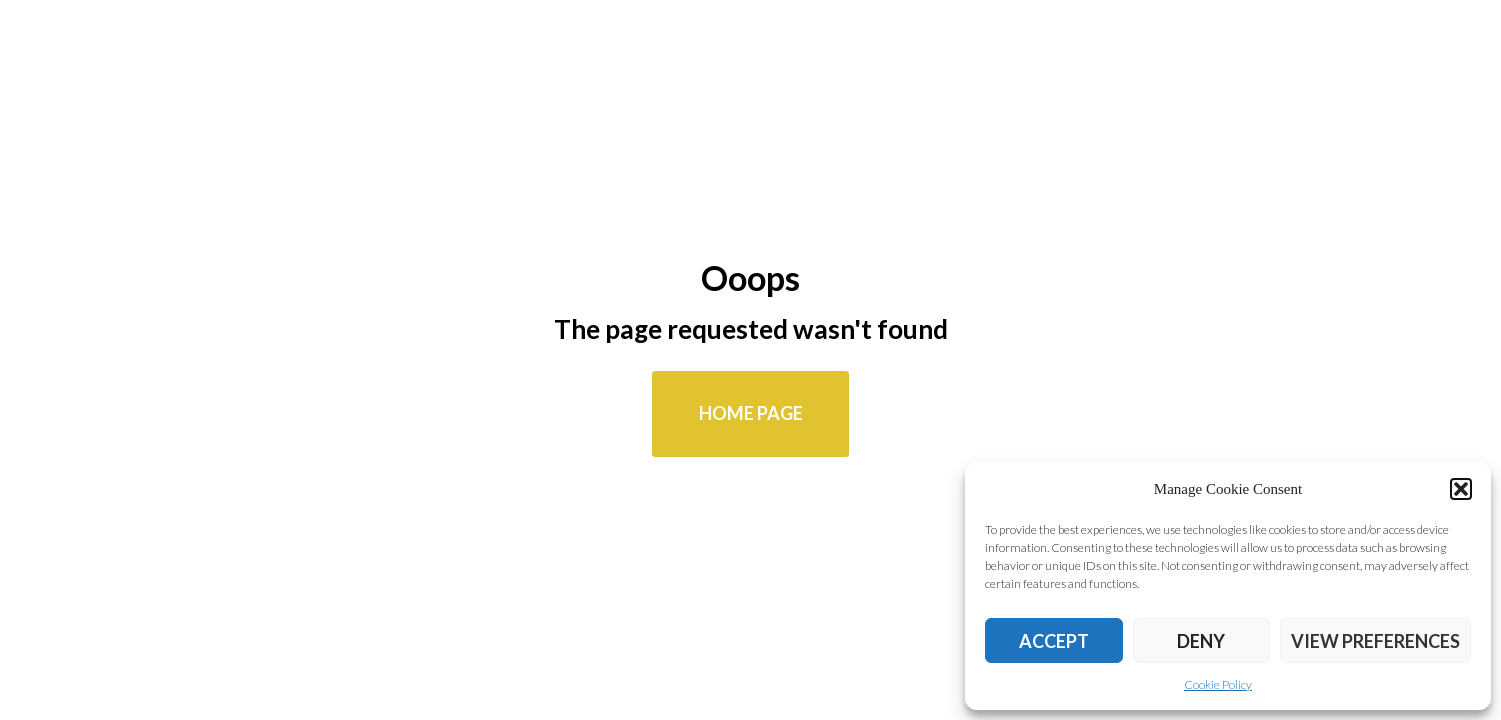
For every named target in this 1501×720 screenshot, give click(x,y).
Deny (1201, 641)
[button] (1461, 489)
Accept (1054, 641)
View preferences (1375, 641)
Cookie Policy (1218, 684)
